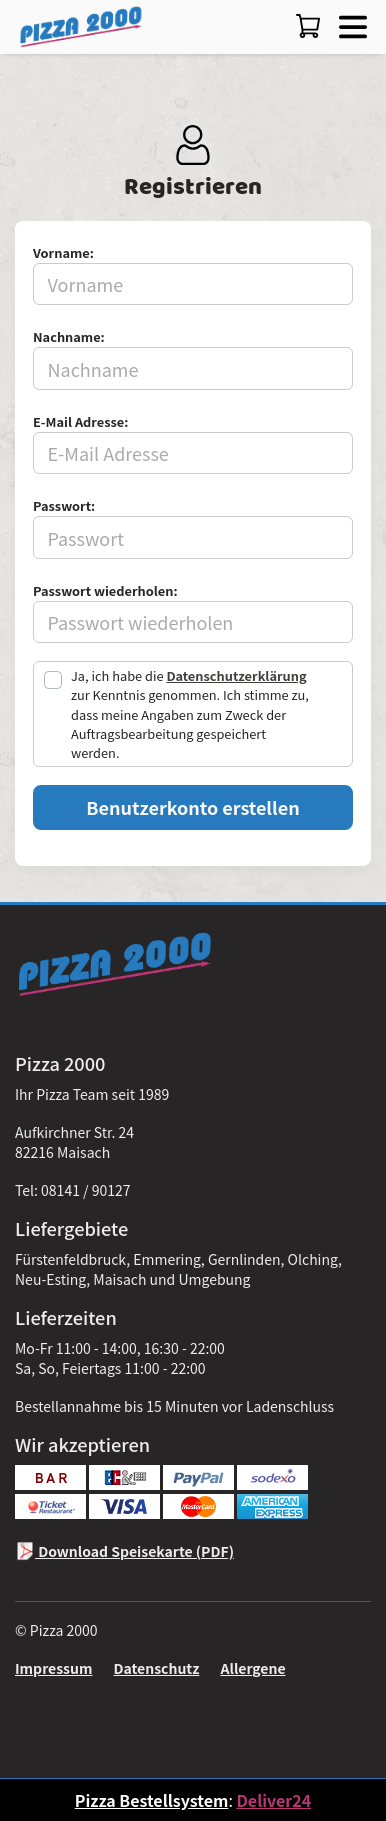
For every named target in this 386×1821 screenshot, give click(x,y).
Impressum (53, 1668)
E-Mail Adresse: (80, 421)
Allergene (253, 1668)
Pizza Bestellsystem (152, 1800)
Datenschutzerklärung (236, 675)
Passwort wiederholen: (105, 590)
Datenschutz (157, 1668)
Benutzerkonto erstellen (192, 807)
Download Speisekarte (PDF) (124, 1551)
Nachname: (69, 336)
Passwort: (64, 505)
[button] (348, 24)
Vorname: (63, 252)
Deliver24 (273, 1800)
